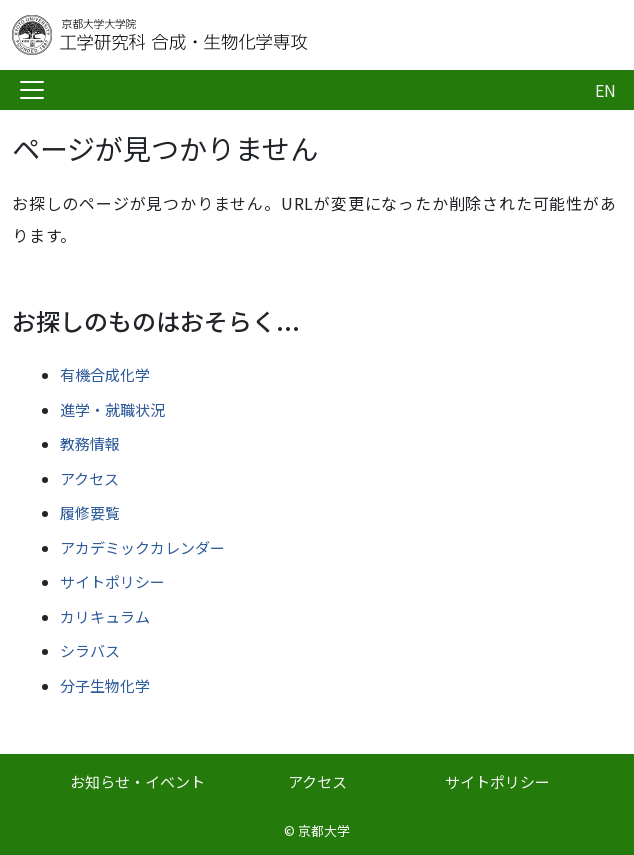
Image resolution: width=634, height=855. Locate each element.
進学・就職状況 (112, 409)
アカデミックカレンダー (142, 547)
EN (605, 90)
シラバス (90, 650)
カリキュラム (105, 616)
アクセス (89, 478)
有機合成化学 (105, 374)
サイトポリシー (112, 581)
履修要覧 (90, 512)
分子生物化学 (105, 685)
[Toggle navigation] (32, 90)
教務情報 (90, 443)
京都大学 (324, 830)
